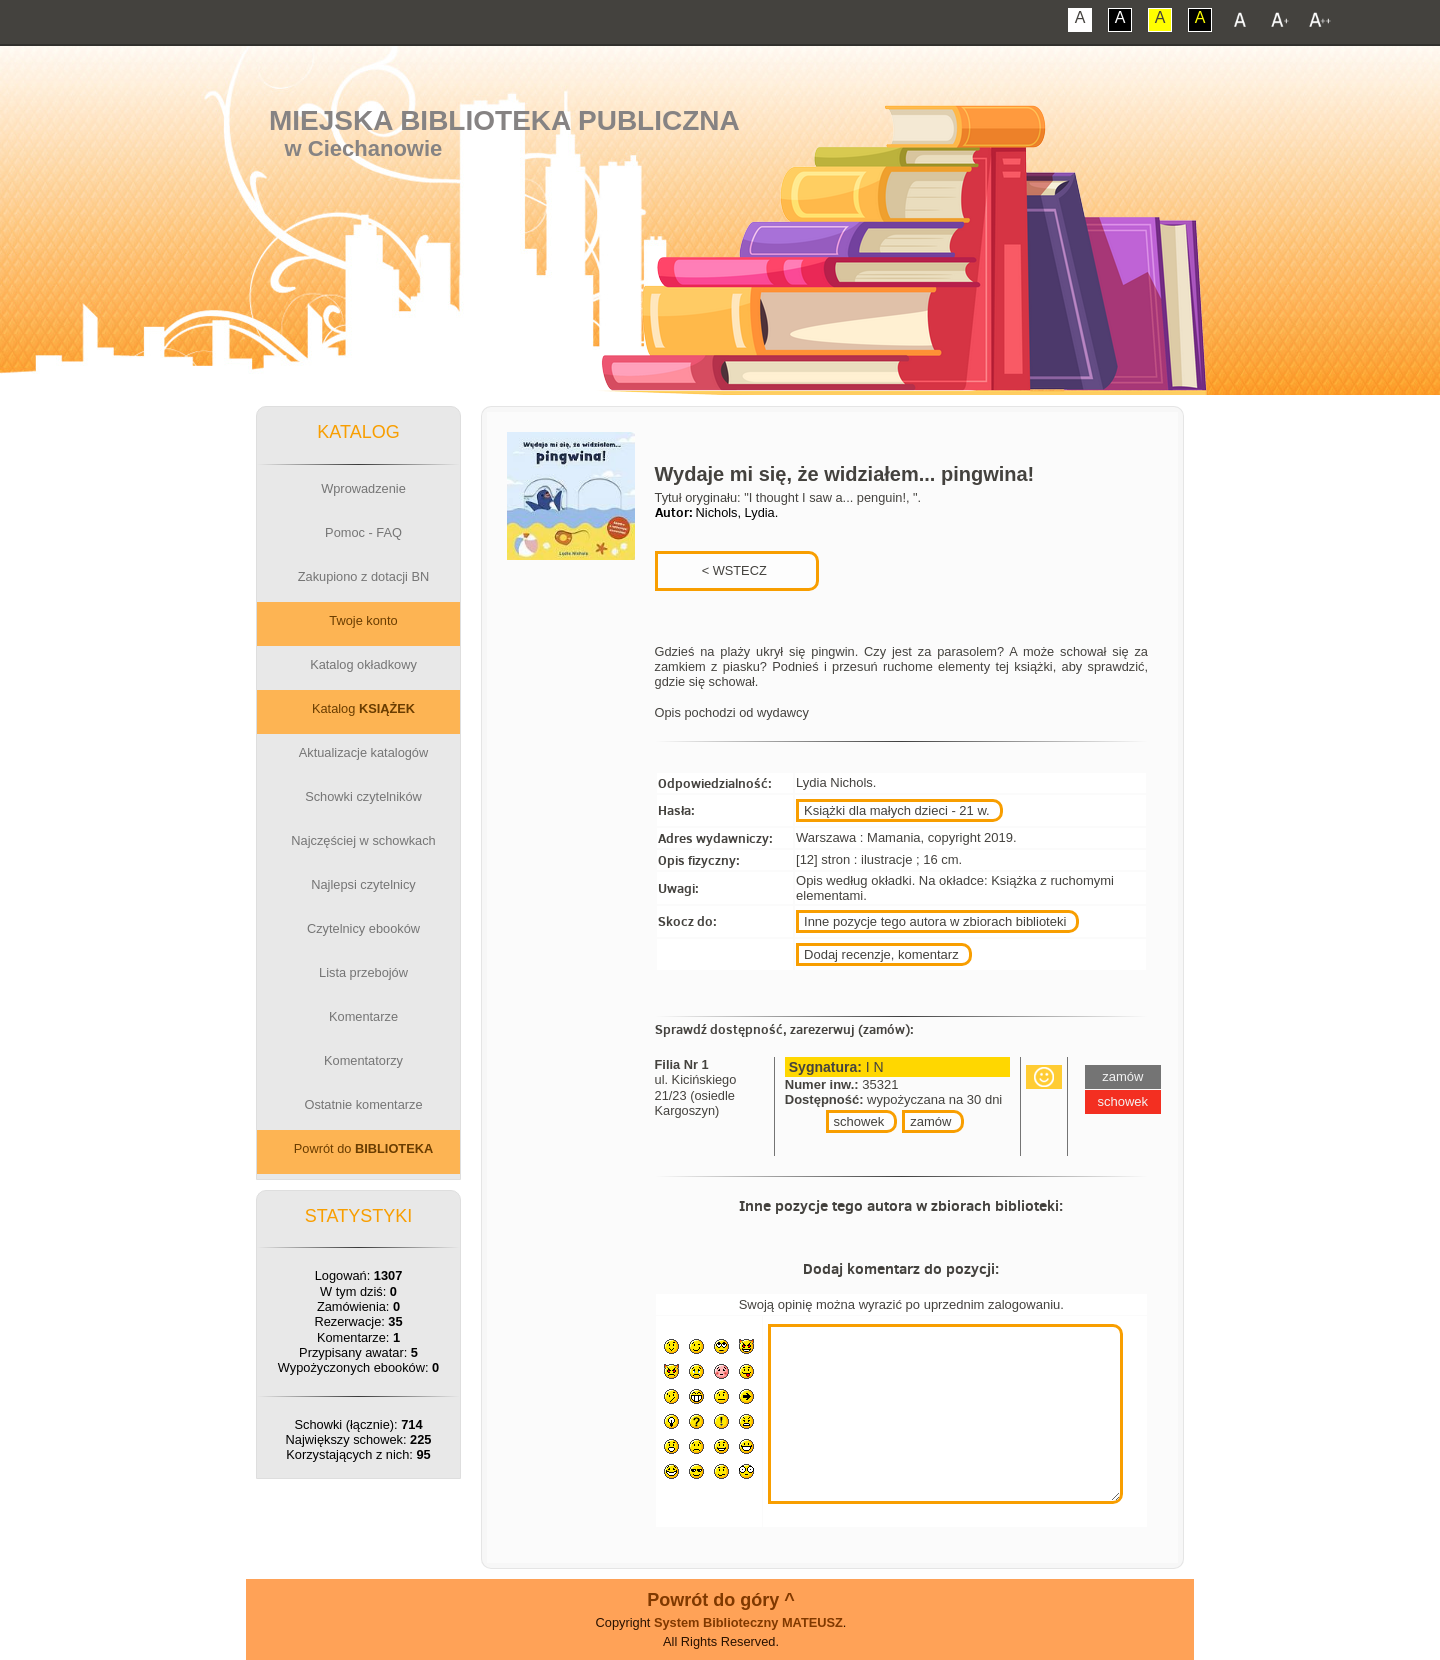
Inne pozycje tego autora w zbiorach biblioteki (935, 921)
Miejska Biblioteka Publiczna (504, 120)
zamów (930, 1121)
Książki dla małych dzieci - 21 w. (897, 810)
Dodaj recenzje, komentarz (881, 954)
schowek (859, 1121)
